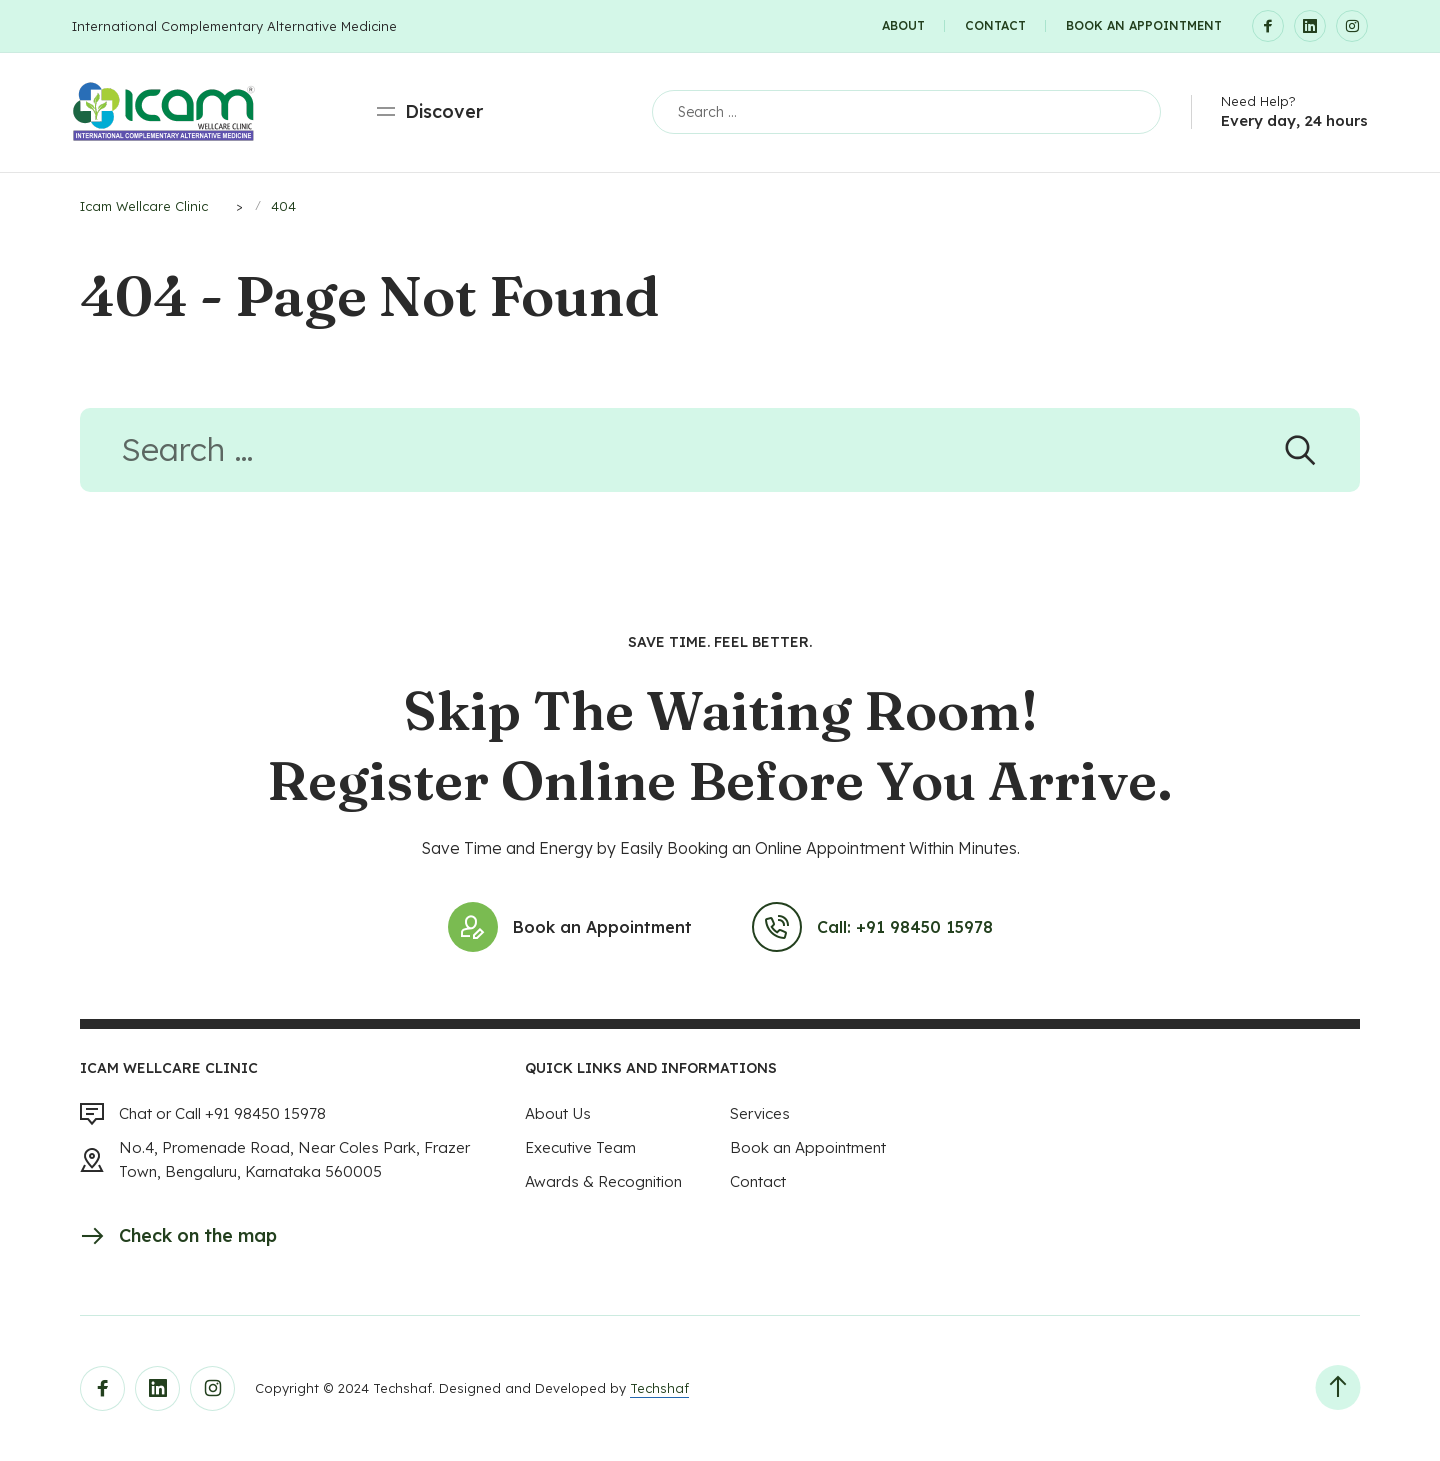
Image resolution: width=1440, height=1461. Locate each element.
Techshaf (659, 1388)
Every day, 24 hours (1294, 120)
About (903, 25)
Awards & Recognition (603, 1181)
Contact (995, 25)
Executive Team (580, 1147)
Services (760, 1113)
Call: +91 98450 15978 (872, 927)
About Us (558, 1113)
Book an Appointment (1144, 25)
